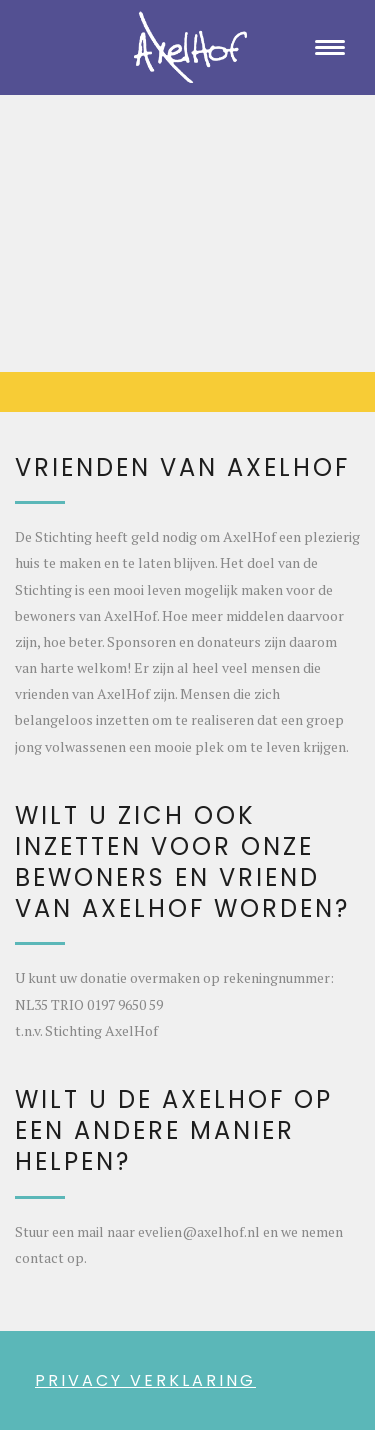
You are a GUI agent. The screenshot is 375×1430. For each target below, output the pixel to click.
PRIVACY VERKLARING (145, 1380)
